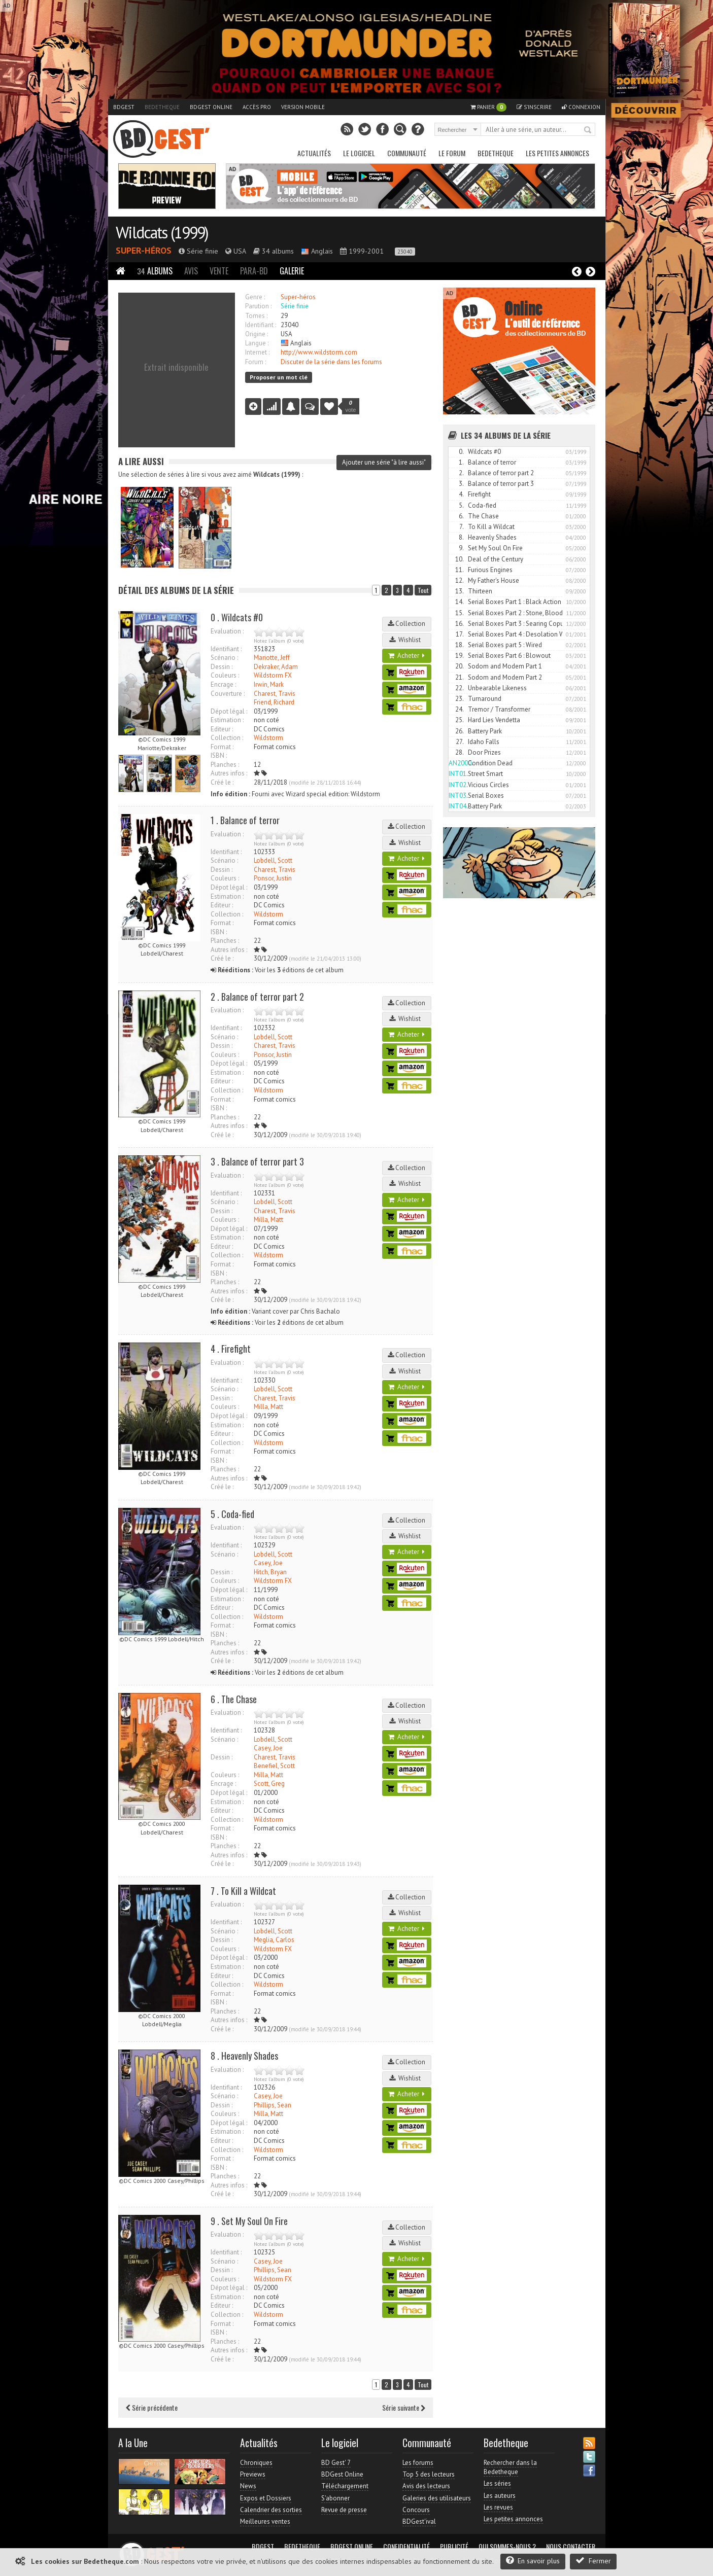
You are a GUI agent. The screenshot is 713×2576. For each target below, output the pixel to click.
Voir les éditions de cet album (277, 970)
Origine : (256, 334)
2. (461, 473)
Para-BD (254, 271)
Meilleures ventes (265, 2521)
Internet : (257, 352)
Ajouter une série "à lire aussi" (384, 462)
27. (460, 741)
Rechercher (588, 130)
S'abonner (335, 2498)
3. (461, 483)
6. (461, 516)
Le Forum (451, 153)
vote (351, 406)
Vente (219, 271)
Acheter (406, 655)
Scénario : (224, 657)
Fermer (593, 2560)
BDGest (123, 107)
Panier (488, 107)
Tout (423, 590)
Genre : (255, 297)
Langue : (256, 343)
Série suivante (403, 2407)
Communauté (406, 153)
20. (459, 666)
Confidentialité (406, 2547)
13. (459, 591)
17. (460, 634)
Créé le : (222, 782)
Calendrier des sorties (271, 2510)
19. (459, 655)
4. (461, 494)
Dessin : (221, 666)
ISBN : (219, 755)
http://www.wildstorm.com (319, 352)
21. (459, 677)
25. (459, 720)
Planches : (225, 764)
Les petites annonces (557, 153)
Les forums (417, 2462)
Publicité (454, 2547)
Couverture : (228, 693)
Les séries (497, 2483)
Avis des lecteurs (426, 2486)
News (248, 2486)
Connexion (581, 107)
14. (459, 601)
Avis (191, 271)
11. (459, 570)
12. (459, 580)
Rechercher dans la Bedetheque (510, 2467)
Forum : (255, 362)
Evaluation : (227, 631)
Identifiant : (260, 325)
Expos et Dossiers (265, 2498)
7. (461, 526)
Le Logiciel (359, 153)
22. (459, 688)
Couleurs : (225, 675)
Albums (155, 271)
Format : (222, 747)
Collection (406, 623)
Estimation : (227, 720)
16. (459, 623)
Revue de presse (344, 2510)
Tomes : (256, 315)
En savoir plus (533, 2560)
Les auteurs (500, 2495)
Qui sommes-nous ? (507, 2547)
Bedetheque (162, 107)
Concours (416, 2510)
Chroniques (256, 2462)
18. (459, 645)
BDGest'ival (419, 2521)
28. (459, 752)
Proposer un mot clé (279, 377)
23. (459, 698)
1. (461, 462)
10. (459, 559)
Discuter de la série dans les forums (331, 362)
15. (459, 613)
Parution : (258, 306)
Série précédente (152, 2407)
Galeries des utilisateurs (436, 2498)
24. (459, 709)
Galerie (292, 271)
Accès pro (257, 107)
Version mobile (303, 107)
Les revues (498, 2507)
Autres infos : (229, 773)
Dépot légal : (229, 711)
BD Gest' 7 (336, 2462)
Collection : (227, 737)
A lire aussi (141, 461)
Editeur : (222, 729)
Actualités (314, 153)
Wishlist (406, 640)
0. (461, 451)
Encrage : (223, 684)
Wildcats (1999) (162, 232)
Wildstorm (268, 737)
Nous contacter (570, 2547)
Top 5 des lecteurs (428, 2474)
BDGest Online (211, 107)
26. (459, 731)
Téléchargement (344, 2486)
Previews (252, 2474)
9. (461, 548)
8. (461, 537)
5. (461, 505)
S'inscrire (534, 107)
